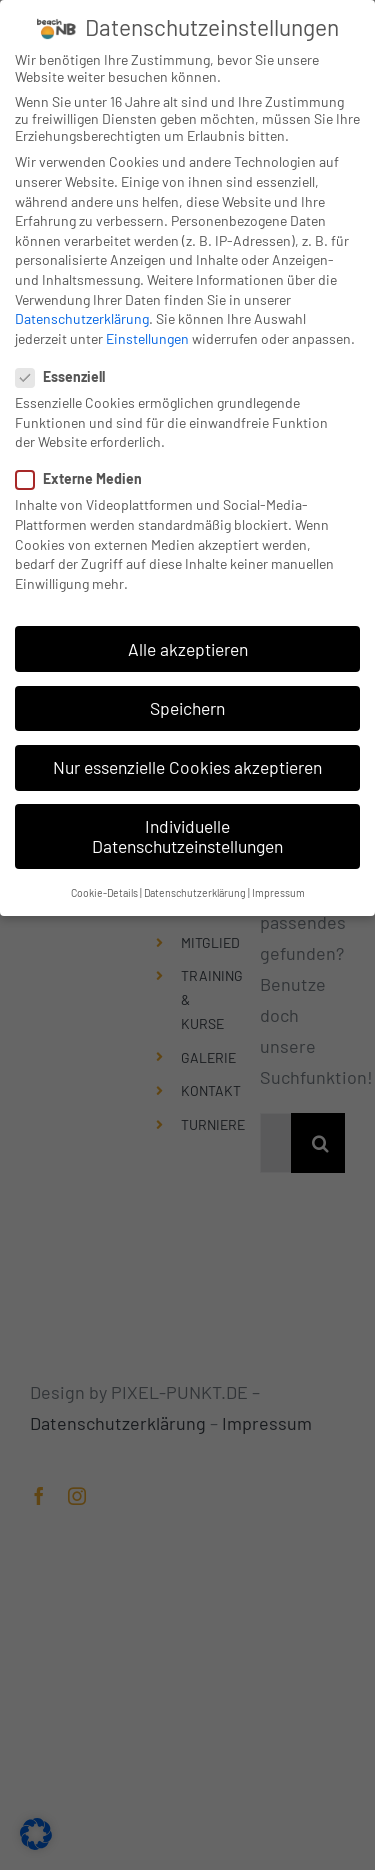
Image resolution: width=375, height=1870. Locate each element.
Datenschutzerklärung (82, 313)
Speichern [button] (187, 702)
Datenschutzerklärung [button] (195, 887)
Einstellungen (147, 333)
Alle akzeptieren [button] (188, 643)
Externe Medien (87, 473)
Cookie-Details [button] (104, 887)
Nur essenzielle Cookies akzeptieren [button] (187, 762)
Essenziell (68, 371)
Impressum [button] (278, 887)
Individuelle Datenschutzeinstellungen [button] (187, 831)
